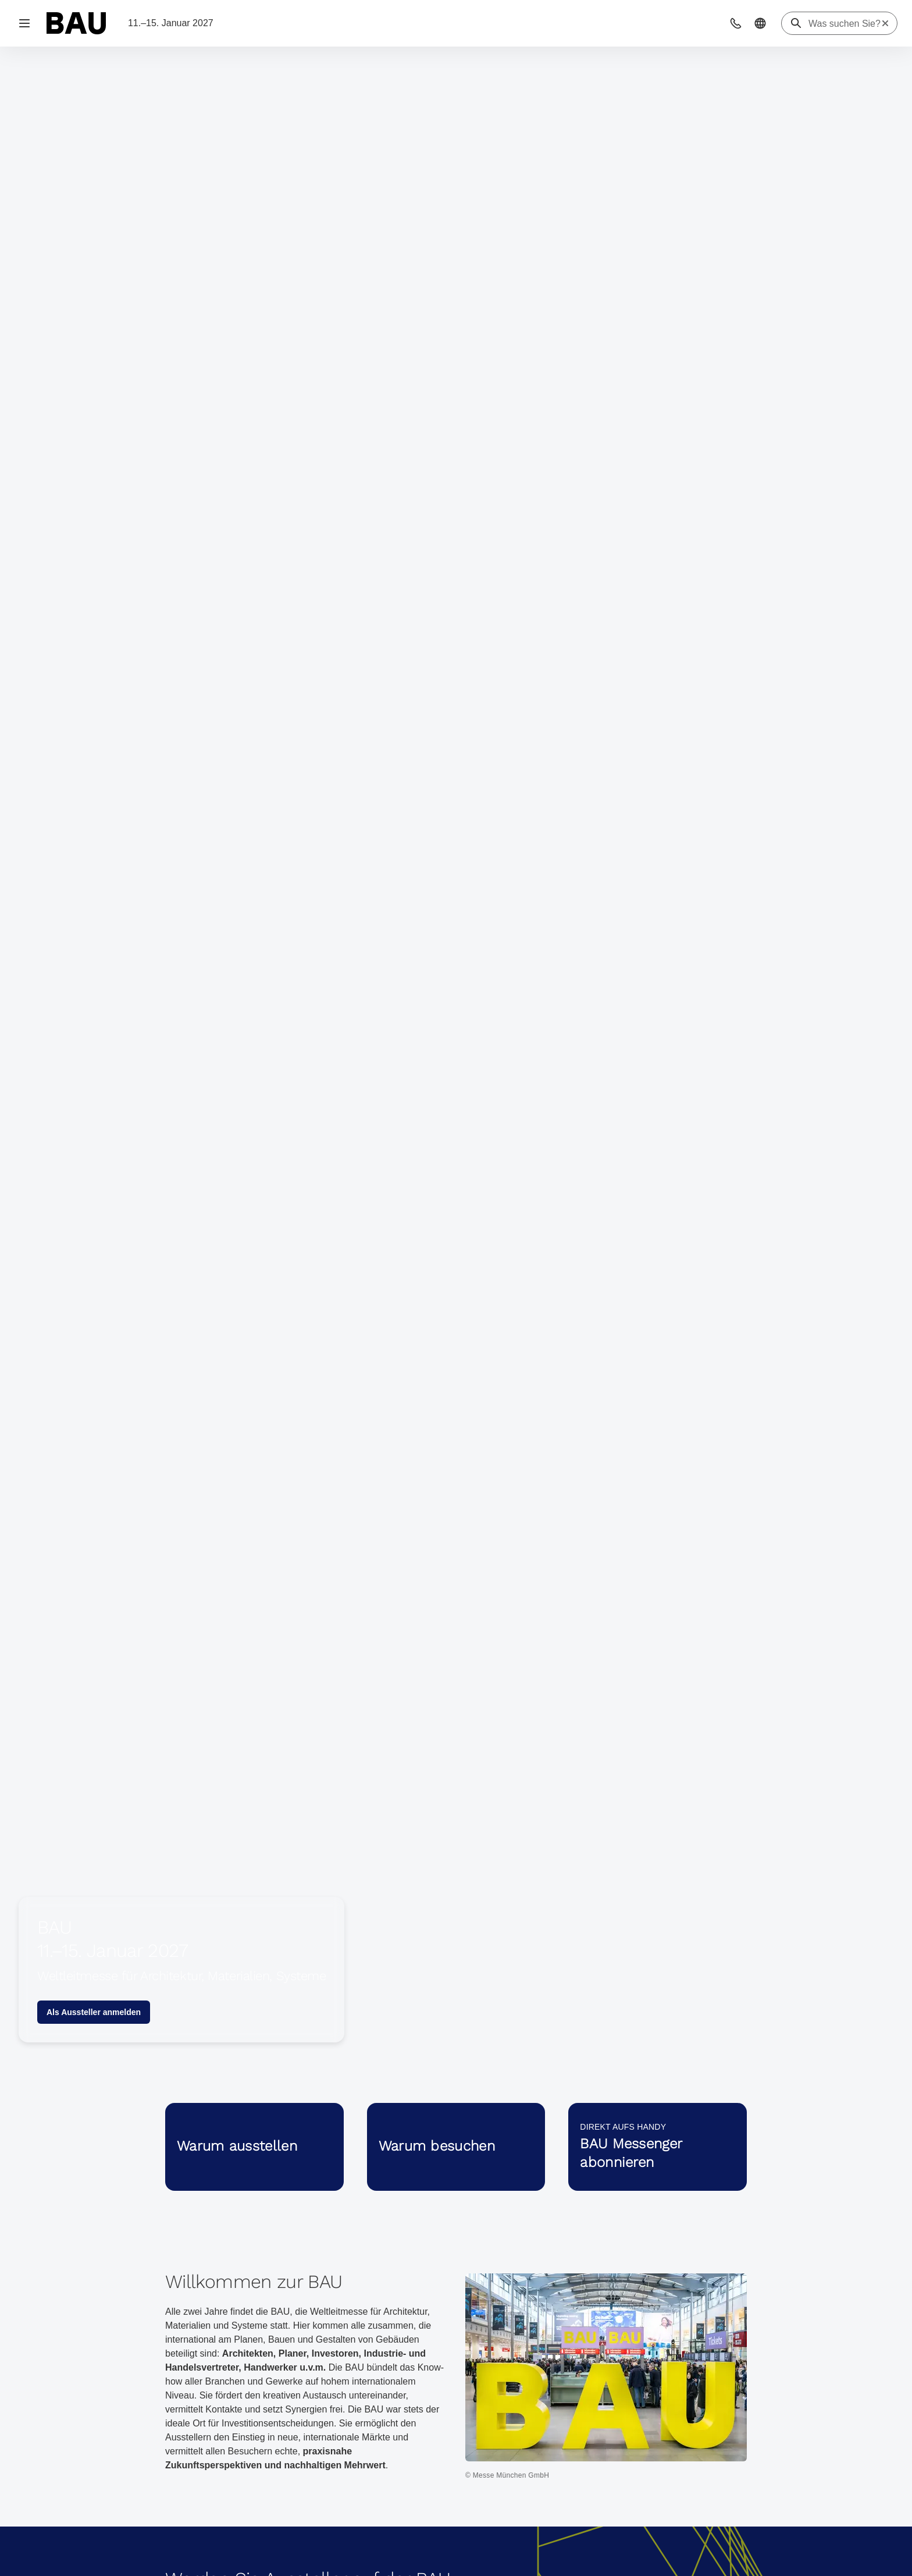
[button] (735, 23)
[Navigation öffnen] (24, 23)
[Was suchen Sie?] (844, 24)
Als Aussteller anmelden (94, 2012)
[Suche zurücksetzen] (885, 23)
